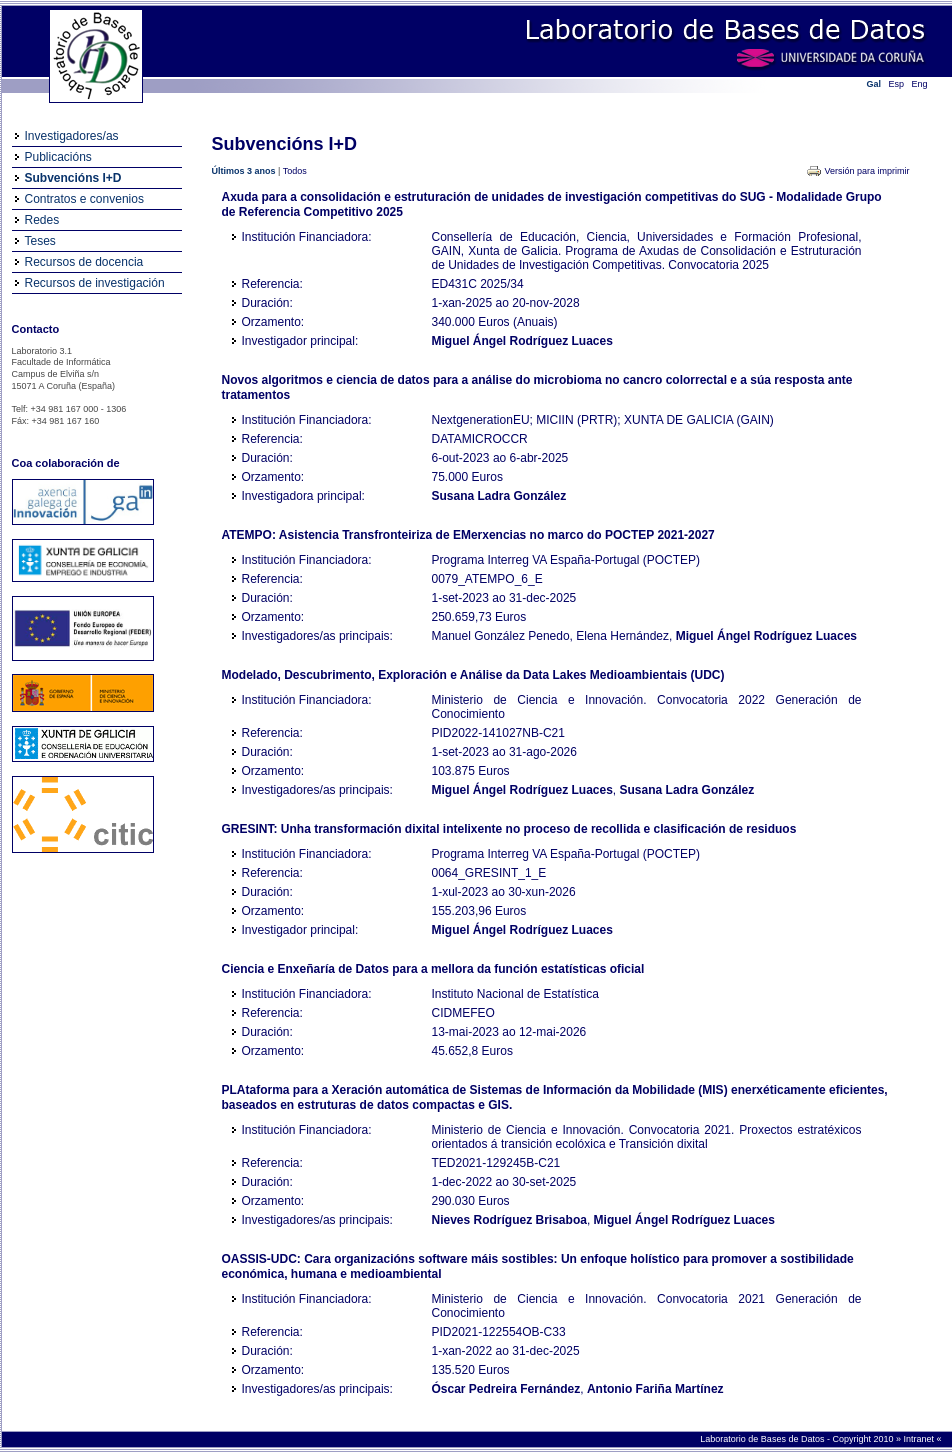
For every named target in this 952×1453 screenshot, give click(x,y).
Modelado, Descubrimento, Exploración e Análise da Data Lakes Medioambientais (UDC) (473, 675)
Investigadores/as (72, 136)
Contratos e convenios (84, 199)
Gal (874, 84)
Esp (897, 84)
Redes (42, 220)
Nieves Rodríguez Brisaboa (509, 1220)
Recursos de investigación (95, 283)
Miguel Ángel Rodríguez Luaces (522, 341)
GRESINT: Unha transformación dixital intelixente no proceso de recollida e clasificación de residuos (509, 829)
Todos (295, 171)
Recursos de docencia (84, 262)
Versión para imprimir (866, 171)
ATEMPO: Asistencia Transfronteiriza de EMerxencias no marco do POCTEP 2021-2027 (468, 535)
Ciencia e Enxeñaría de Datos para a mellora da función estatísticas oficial (433, 969)
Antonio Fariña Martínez (655, 1389)
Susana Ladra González (499, 496)
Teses (40, 241)
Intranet (919, 1439)
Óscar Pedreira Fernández (506, 1389)
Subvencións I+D (73, 178)
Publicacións (58, 157)
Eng (920, 84)
